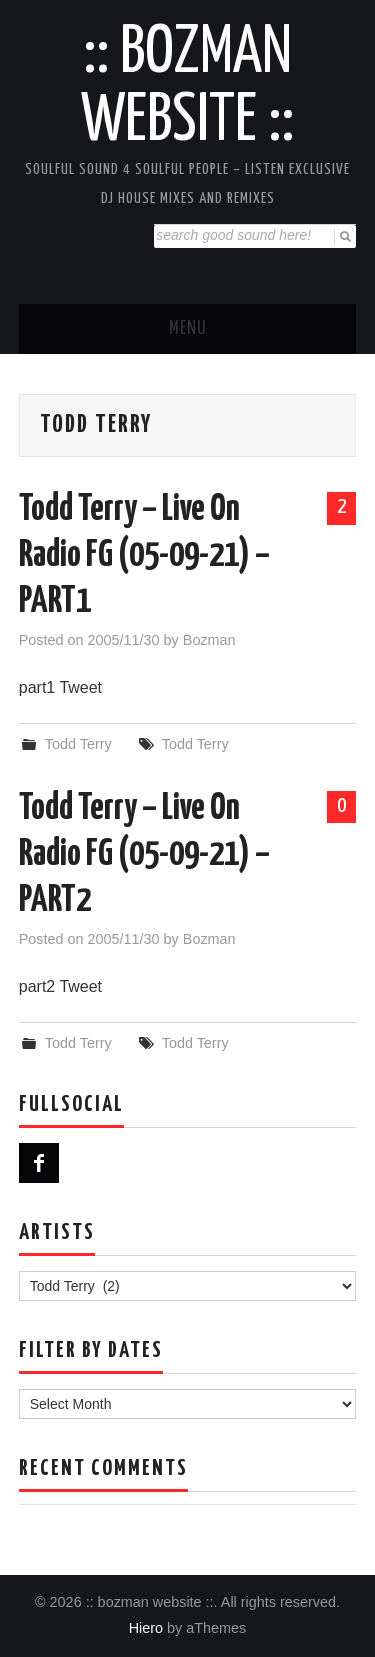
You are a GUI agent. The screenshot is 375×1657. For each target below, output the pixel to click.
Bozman (209, 640)
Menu (188, 329)
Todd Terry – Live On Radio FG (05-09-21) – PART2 (144, 855)
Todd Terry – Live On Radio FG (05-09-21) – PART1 (144, 556)
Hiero (146, 1628)
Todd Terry (78, 744)
